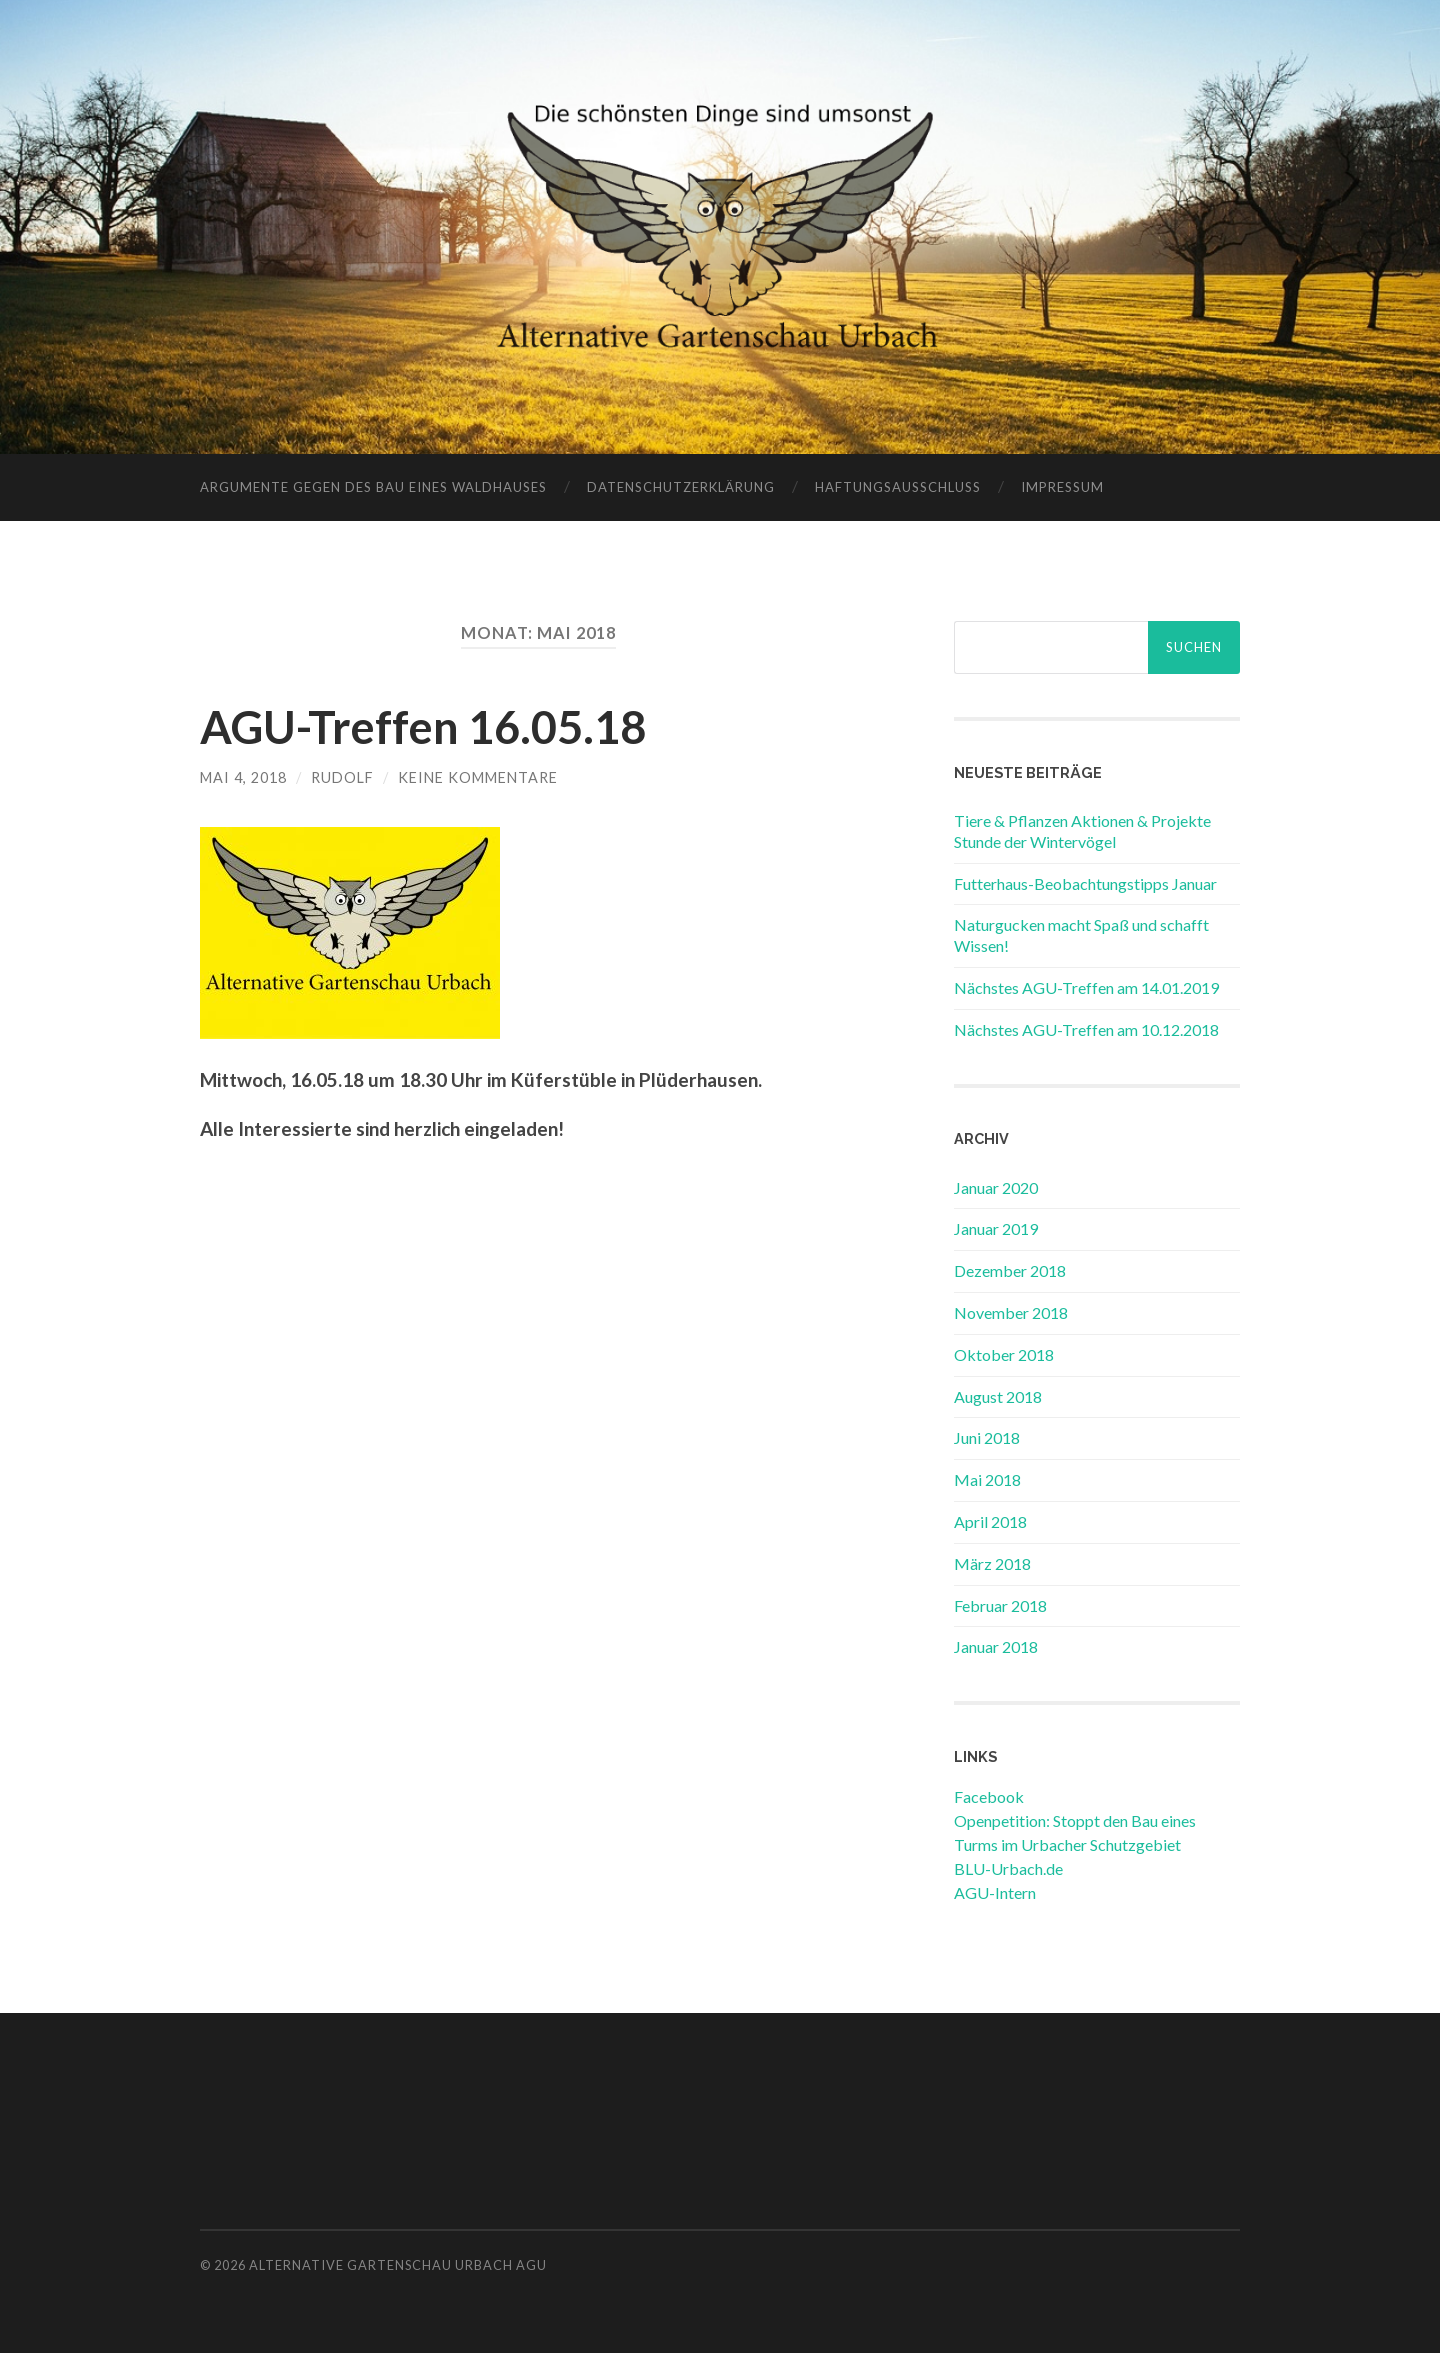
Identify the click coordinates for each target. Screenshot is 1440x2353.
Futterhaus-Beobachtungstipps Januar (1085, 883)
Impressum (1062, 487)
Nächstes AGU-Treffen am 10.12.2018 (1086, 1029)
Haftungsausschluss (898, 487)
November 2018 (1011, 1312)
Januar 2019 (996, 1228)
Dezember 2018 (1010, 1270)
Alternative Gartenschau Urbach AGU (398, 2265)
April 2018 (990, 1521)
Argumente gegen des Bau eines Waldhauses (373, 487)
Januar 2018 (996, 1646)
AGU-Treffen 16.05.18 (423, 727)
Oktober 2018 (1004, 1354)
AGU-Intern (995, 1892)
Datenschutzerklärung (681, 487)
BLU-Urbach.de (1008, 1868)
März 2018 (992, 1563)
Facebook (989, 1796)
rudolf (342, 777)
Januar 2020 (996, 1187)
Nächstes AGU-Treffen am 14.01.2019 (1086, 987)
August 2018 (998, 1396)
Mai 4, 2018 (243, 777)
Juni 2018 (987, 1437)
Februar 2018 (1000, 1605)
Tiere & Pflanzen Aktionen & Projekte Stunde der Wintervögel (1082, 831)
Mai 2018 (987, 1479)
